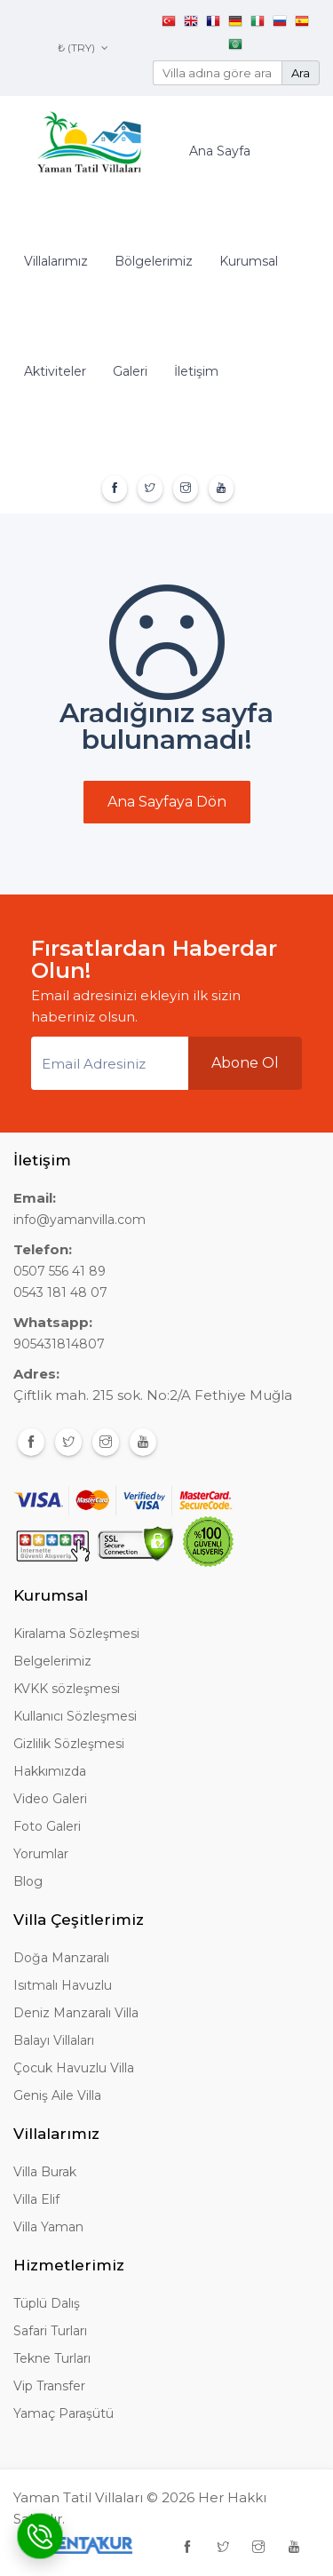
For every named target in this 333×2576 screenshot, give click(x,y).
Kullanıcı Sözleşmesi (75, 1716)
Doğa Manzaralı (61, 1958)
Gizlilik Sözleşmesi (68, 1744)
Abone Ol (245, 1062)
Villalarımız (56, 261)
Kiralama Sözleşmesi (76, 1634)
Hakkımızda (49, 1771)
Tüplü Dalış (46, 2303)
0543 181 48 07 (60, 1292)
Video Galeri (50, 1799)
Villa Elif (36, 2199)
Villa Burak (44, 2172)
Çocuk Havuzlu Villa (73, 2068)
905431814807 (59, 1344)
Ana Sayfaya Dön (166, 801)
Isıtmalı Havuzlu (62, 1985)
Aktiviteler (55, 371)
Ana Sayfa (219, 151)
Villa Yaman (48, 2227)
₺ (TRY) (83, 47)
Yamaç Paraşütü (63, 2413)
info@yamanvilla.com (79, 1220)
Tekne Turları (52, 2358)
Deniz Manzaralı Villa (76, 2013)
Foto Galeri (47, 1826)
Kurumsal (248, 261)
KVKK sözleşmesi (66, 1689)
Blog (28, 1881)
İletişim (196, 371)
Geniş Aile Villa (57, 2095)
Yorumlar (40, 1854)
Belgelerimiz (52, 1661)
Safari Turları (50, 2331)
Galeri (130, 371)
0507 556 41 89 (59, 1271)
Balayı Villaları (53, 2040)
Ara (300, 73)
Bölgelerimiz (154, 261)
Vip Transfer (49, 2386)
